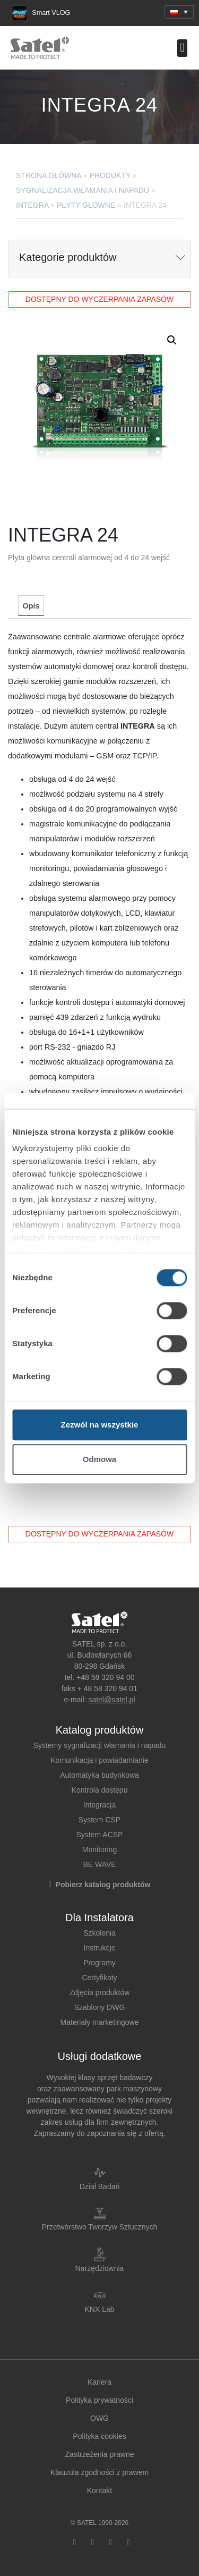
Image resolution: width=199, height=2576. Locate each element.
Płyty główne (86, 205)
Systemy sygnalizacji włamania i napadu (99, 1745)
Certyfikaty (99, 1977)
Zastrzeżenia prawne (99, 2454)
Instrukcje (100, 1948)
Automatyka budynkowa (99, 1775)
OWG (99, 2418)
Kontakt (99, 2490)
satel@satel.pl (111, 1699)
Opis (31, 606)
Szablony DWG (99, 2007)
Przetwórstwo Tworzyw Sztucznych (100, 2227)
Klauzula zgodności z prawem (99, 2472)
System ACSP (99, 1834)
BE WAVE (99, 1864)
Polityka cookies (99, 2436)
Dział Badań (100, 2186)
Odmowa (99, 1459)
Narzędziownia (99, 2268)
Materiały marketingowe (99, 2022)
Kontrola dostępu (100, 1790)
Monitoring (99, 1849)
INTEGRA (32, 205)
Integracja (99, 1805)
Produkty (110, 175)
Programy (99, 1962)
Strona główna (48, 175)
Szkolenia (99, 1933)
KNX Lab (99, 2309)
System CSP (99, 1819)
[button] (179, 12)
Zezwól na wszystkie (100, 1424)
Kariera (99, 2382)
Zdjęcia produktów (100, 1992)
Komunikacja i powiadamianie (99, 1760)
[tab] (31, 605)
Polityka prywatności (99, 2400)
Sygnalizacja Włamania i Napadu (82, 190)
